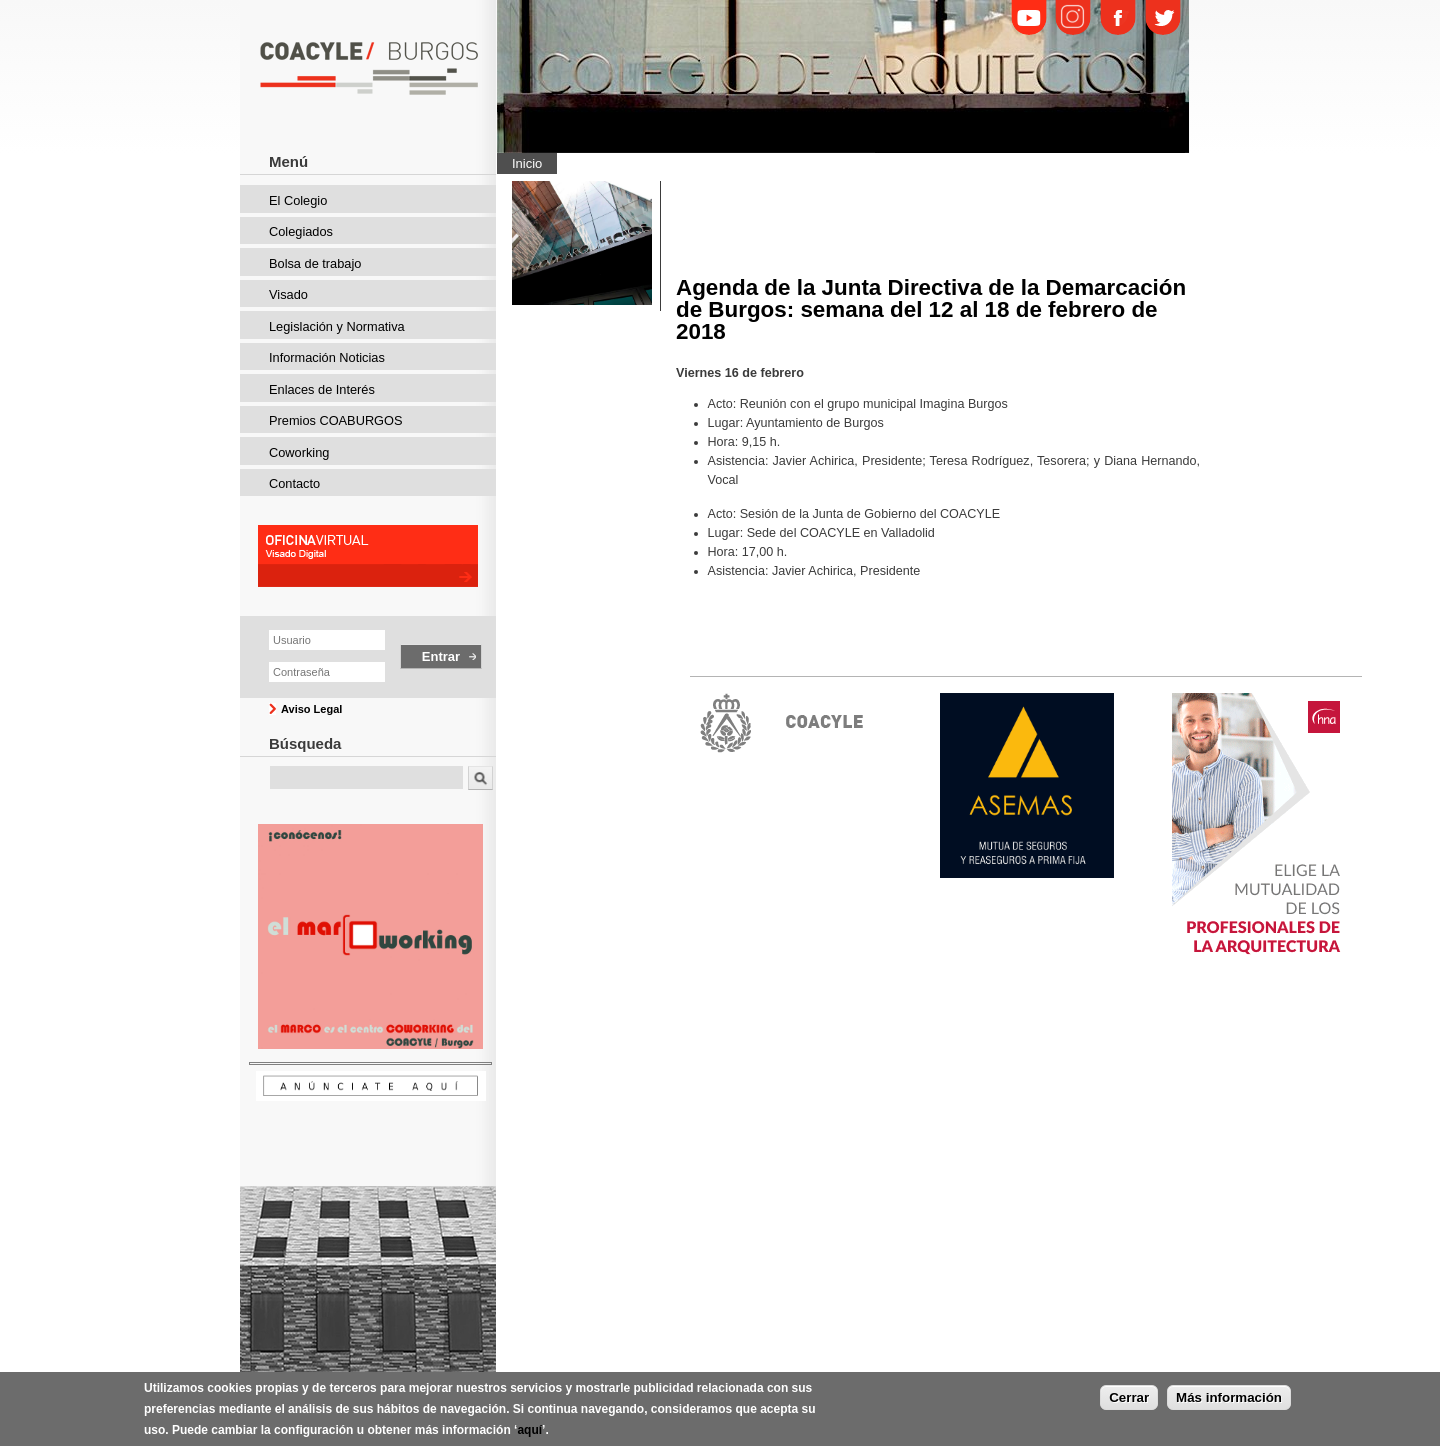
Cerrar (1129, 1399)
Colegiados (301, 231)
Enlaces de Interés (322, 389)
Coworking (299, 452)
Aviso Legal (311, 709)
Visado (288, 294)
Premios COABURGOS (336, 420)
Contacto (294, 483)
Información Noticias (327, 357)
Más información (1229, 1399)
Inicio (527, 163)
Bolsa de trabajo (315, 263)
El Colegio (298, 200)
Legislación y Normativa (337, 326)
